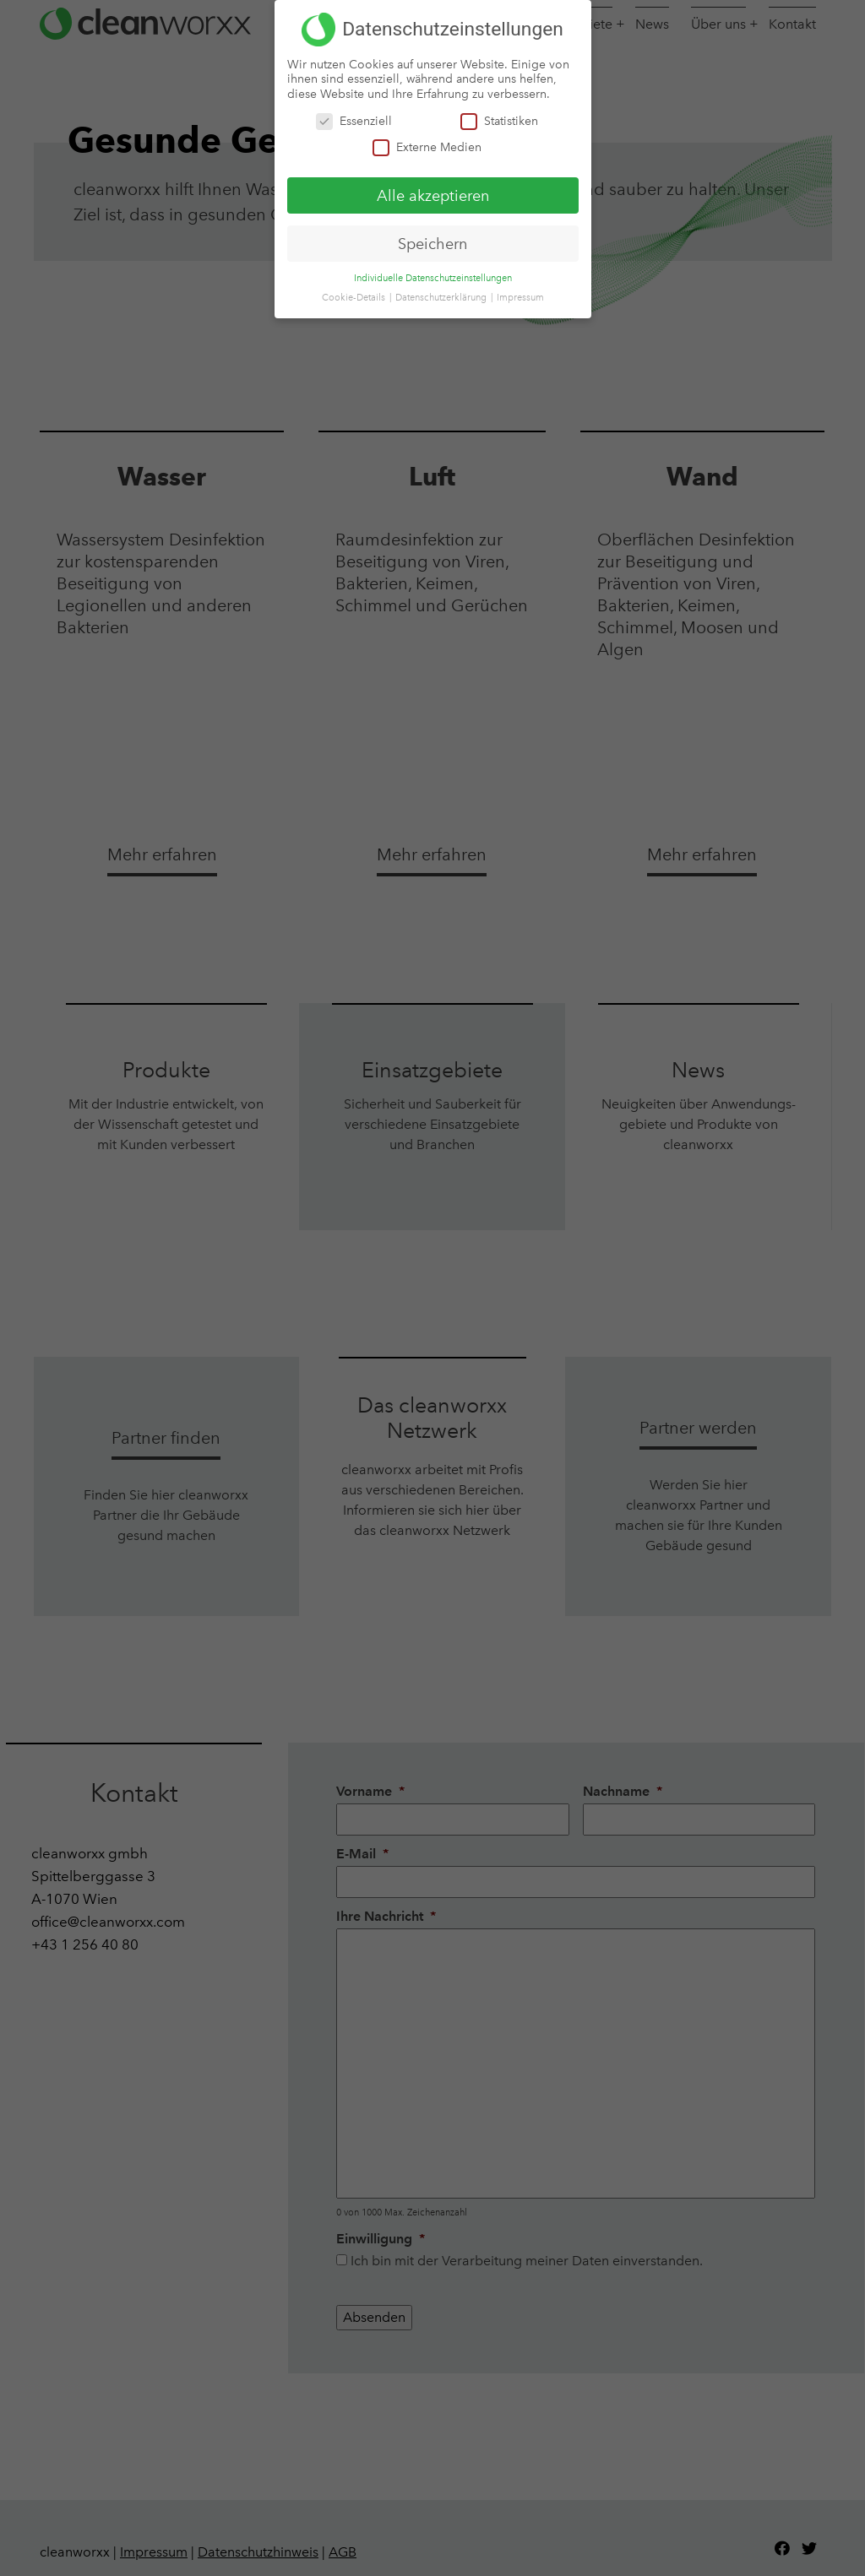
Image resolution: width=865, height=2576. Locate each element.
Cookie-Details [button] (355, 297)
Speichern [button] (432, 243)
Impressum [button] (520, 297)
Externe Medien (427, 146)
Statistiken (499, 120)
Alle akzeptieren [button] (433, 194)
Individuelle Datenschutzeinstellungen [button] (433, 278)
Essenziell (354, 120)
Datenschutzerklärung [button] (442, 297)
